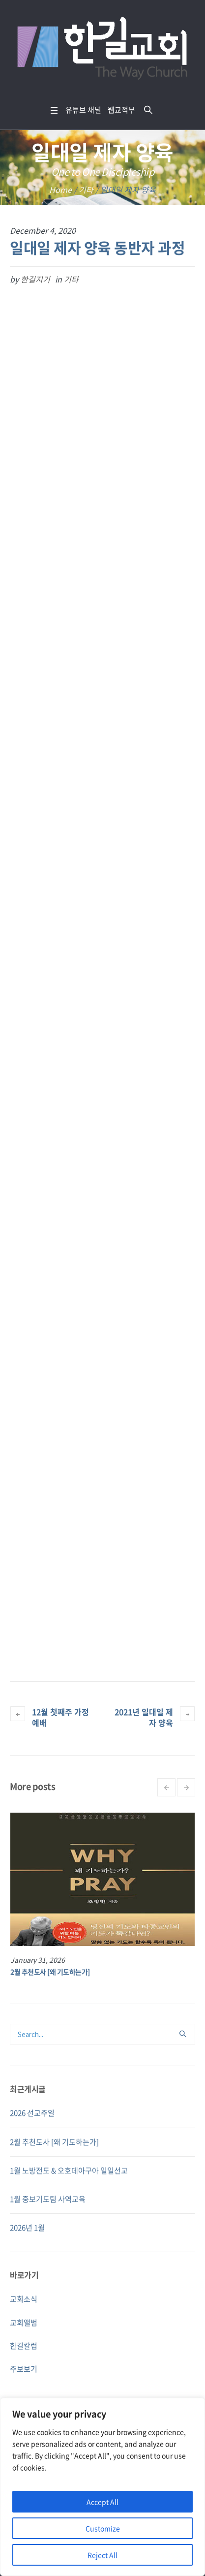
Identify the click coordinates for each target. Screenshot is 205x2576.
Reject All (102, 2555)
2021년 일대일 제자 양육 (144, 1717)
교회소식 (23, 2298)
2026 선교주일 (32, 2112)
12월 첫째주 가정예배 (60, 1717)
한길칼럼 (23, 2345)
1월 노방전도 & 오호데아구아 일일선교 (69, 2170)
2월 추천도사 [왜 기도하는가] (50, 1972)
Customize (103, 2528)
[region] (102, 2487)
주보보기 (23, 2368)
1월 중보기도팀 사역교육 (48, 2199)
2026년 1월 (27, 2227)
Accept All (102, 2502)
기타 (86, 189)
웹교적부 (121, 109)
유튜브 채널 (83, 109)
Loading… (102, 964)
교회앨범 (23, 2322)
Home (60, 189)
